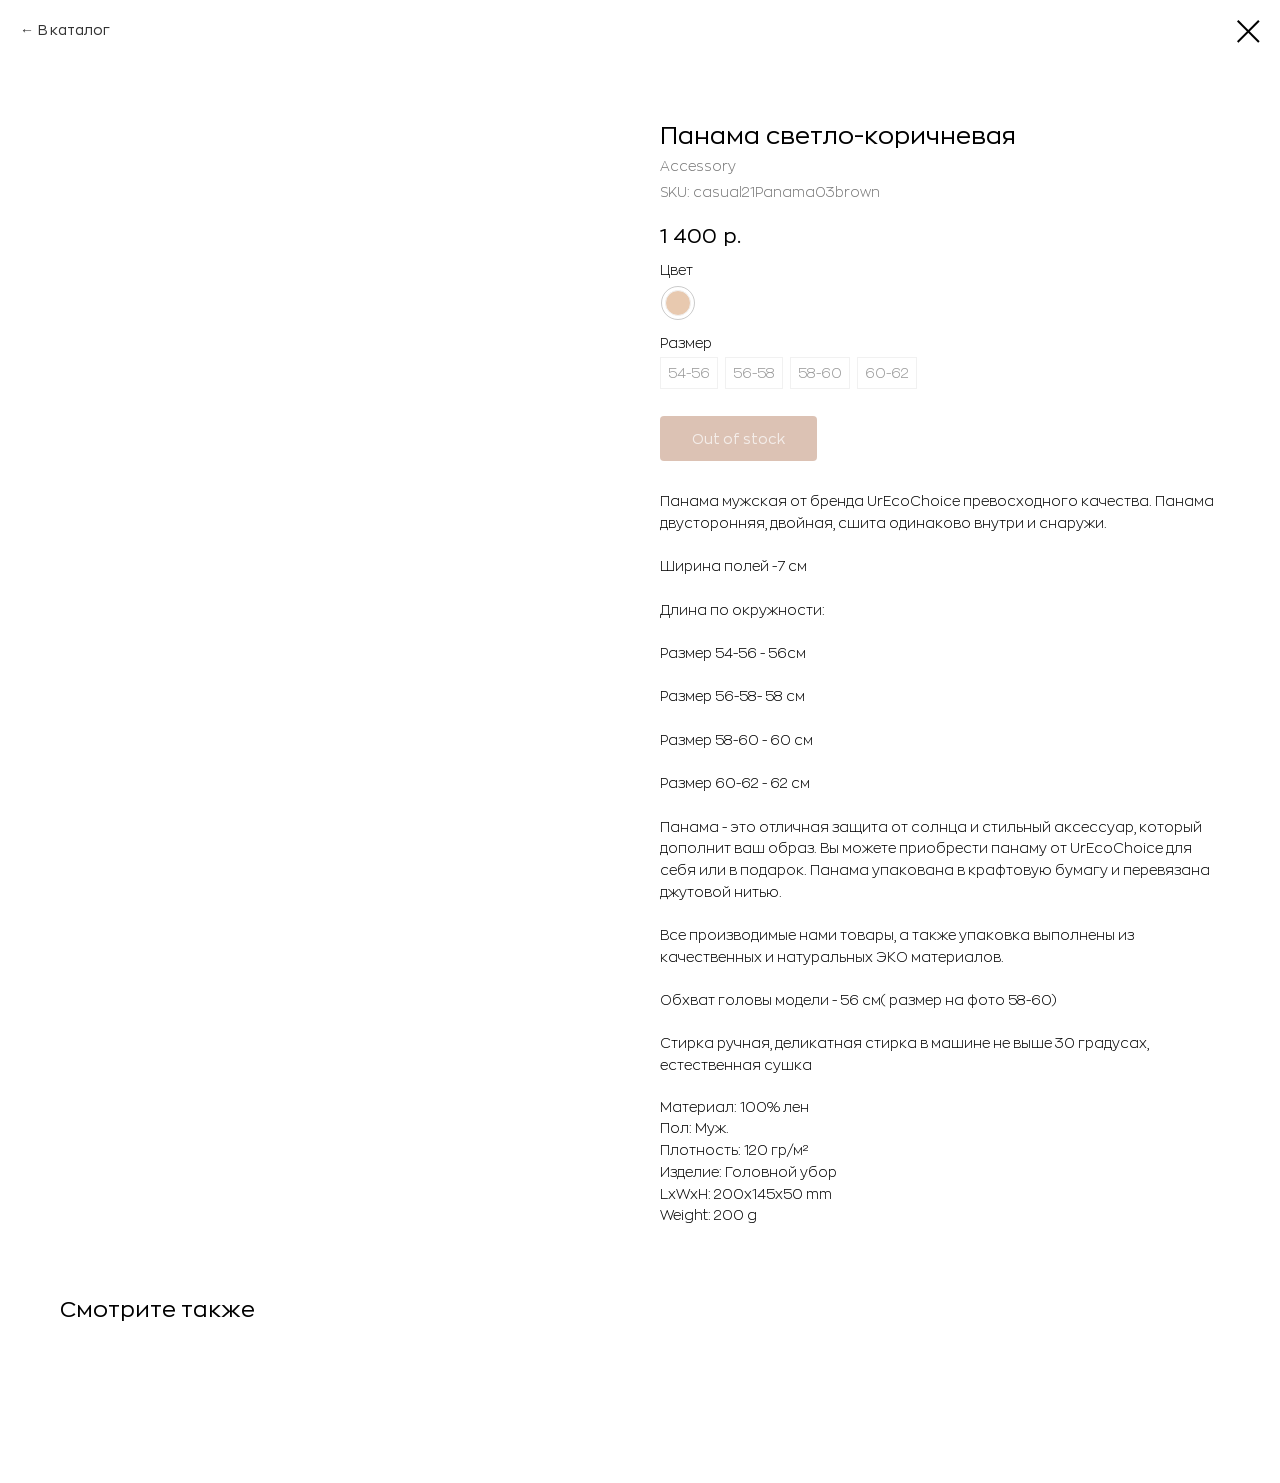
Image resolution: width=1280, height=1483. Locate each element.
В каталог (74, 30)
